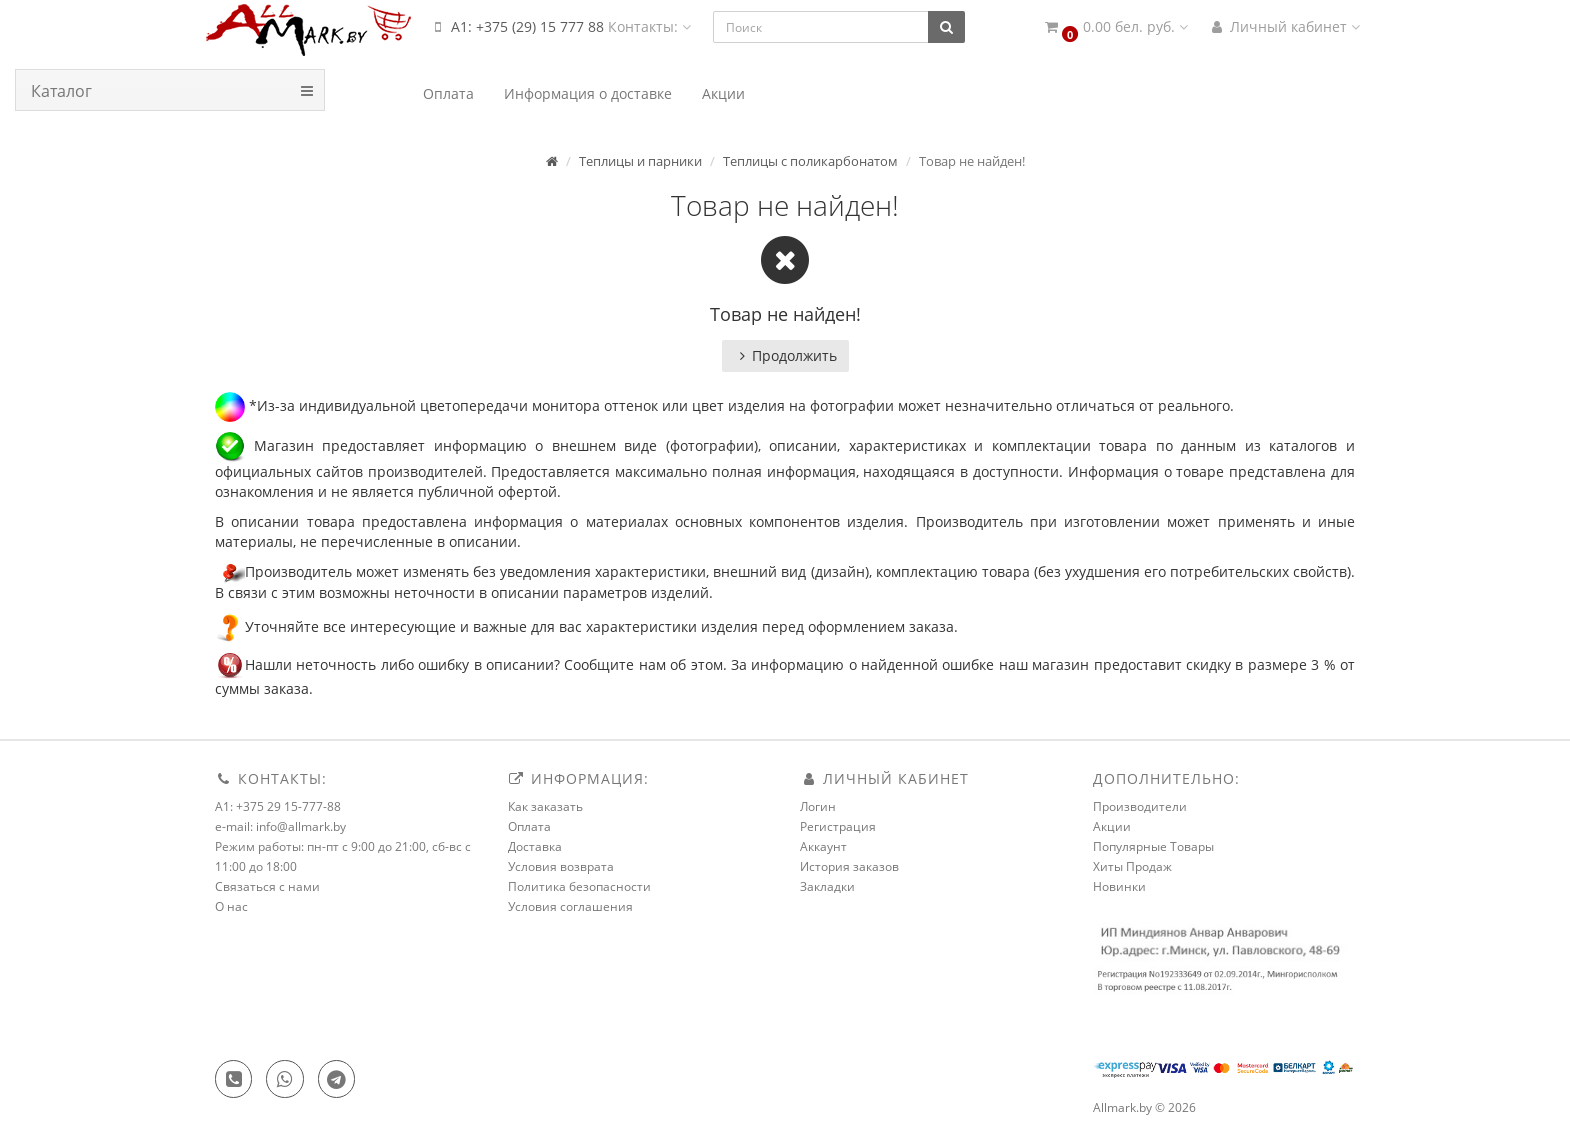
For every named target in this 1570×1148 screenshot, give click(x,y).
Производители (1140, 806)
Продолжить (785, 355)
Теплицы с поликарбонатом (810, 161)
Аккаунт (823, 846)
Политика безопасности (579, 886)
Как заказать (545, 806)
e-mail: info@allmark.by (280, 826)
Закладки (827, 886)
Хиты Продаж (1132, 866)
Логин (818, 806)
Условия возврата (561, 866)
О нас (231, 906)
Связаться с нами (267, 886)
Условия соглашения (570, 906)
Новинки (1119, 886)
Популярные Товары (1153, 846)
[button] (1115, 27)
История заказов (849, 866)
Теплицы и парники (640, 161)
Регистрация (838, 826)
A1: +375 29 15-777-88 (278, 806)
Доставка (535, 846)
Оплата (529, 826)
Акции (1112, 826)
